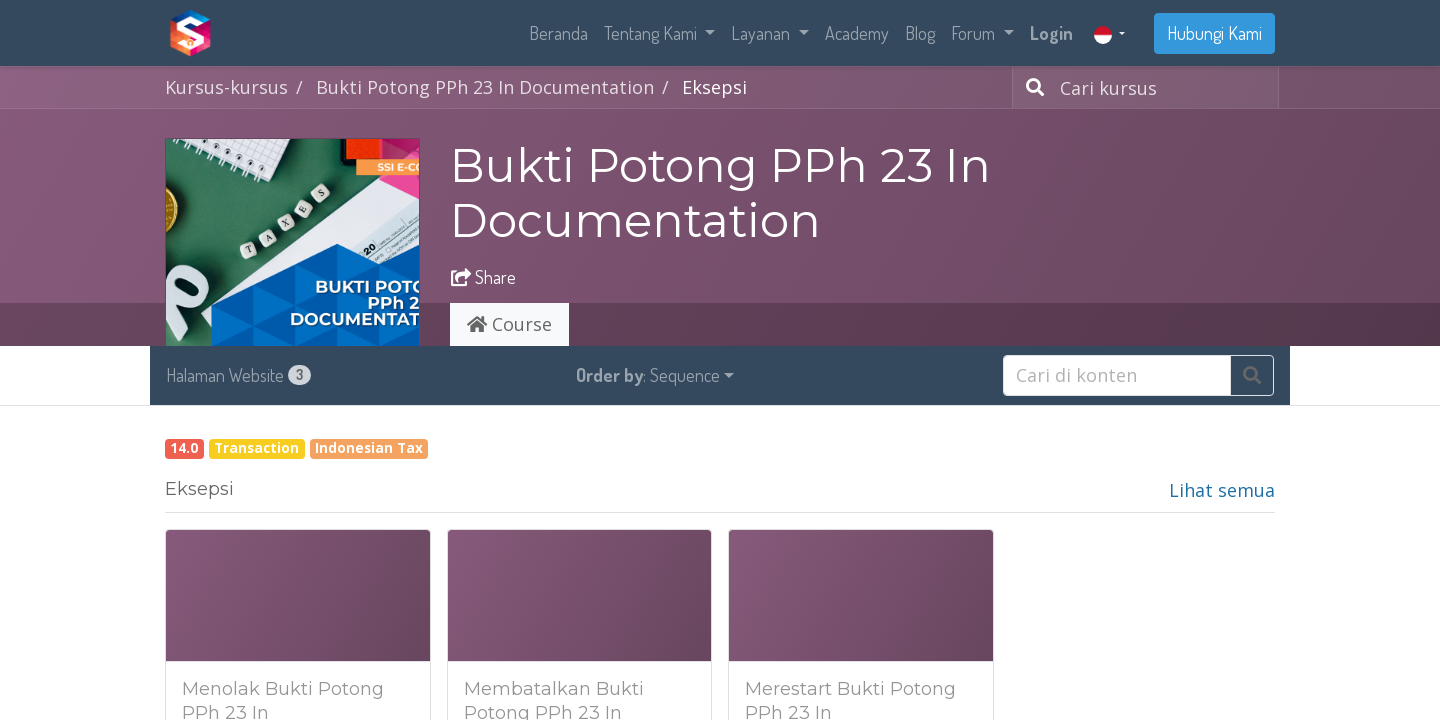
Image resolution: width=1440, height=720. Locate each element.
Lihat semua (1222, 490)
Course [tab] (509, 324)
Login (1051, 33)
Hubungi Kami (1214, 33)
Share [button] (483, 277)
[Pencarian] (1031, 87)
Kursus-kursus (226, 87)
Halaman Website (238, 375)
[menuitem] (558, 33)
